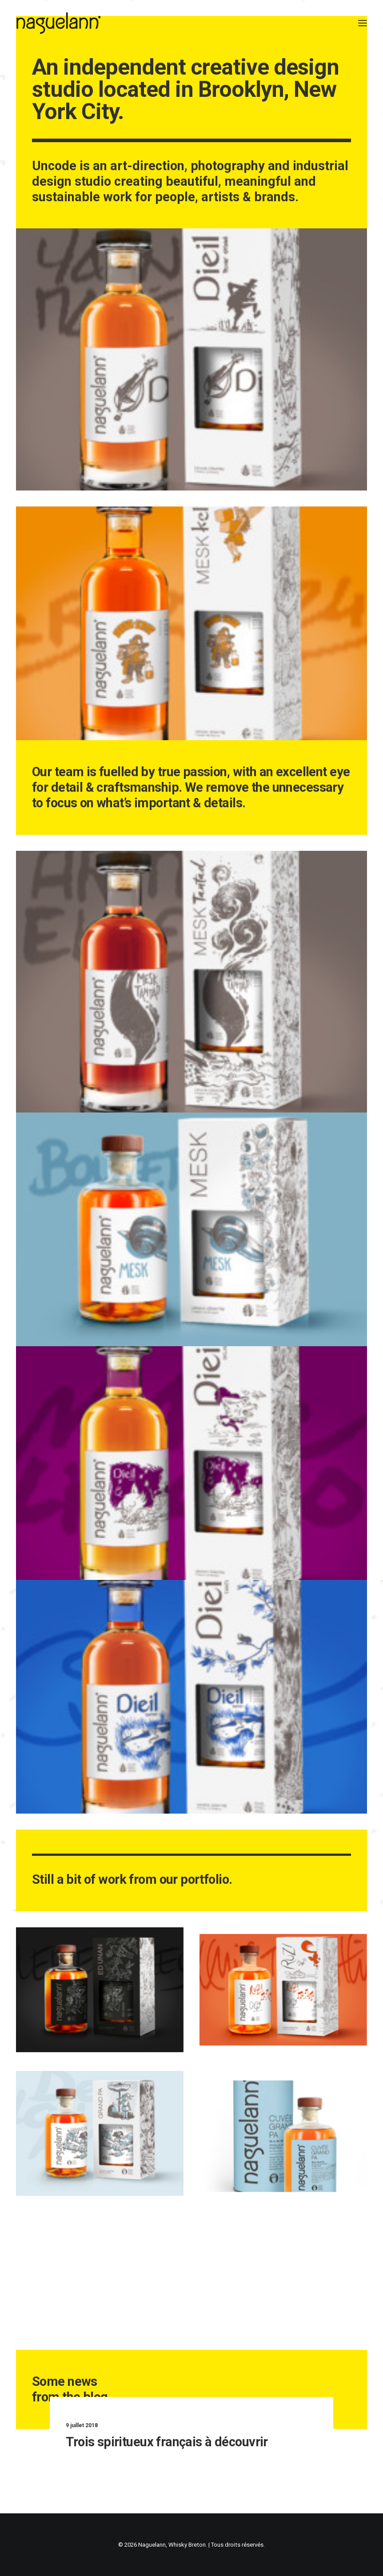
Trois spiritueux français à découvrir (180, 2441)
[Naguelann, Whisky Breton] (58, 23)
